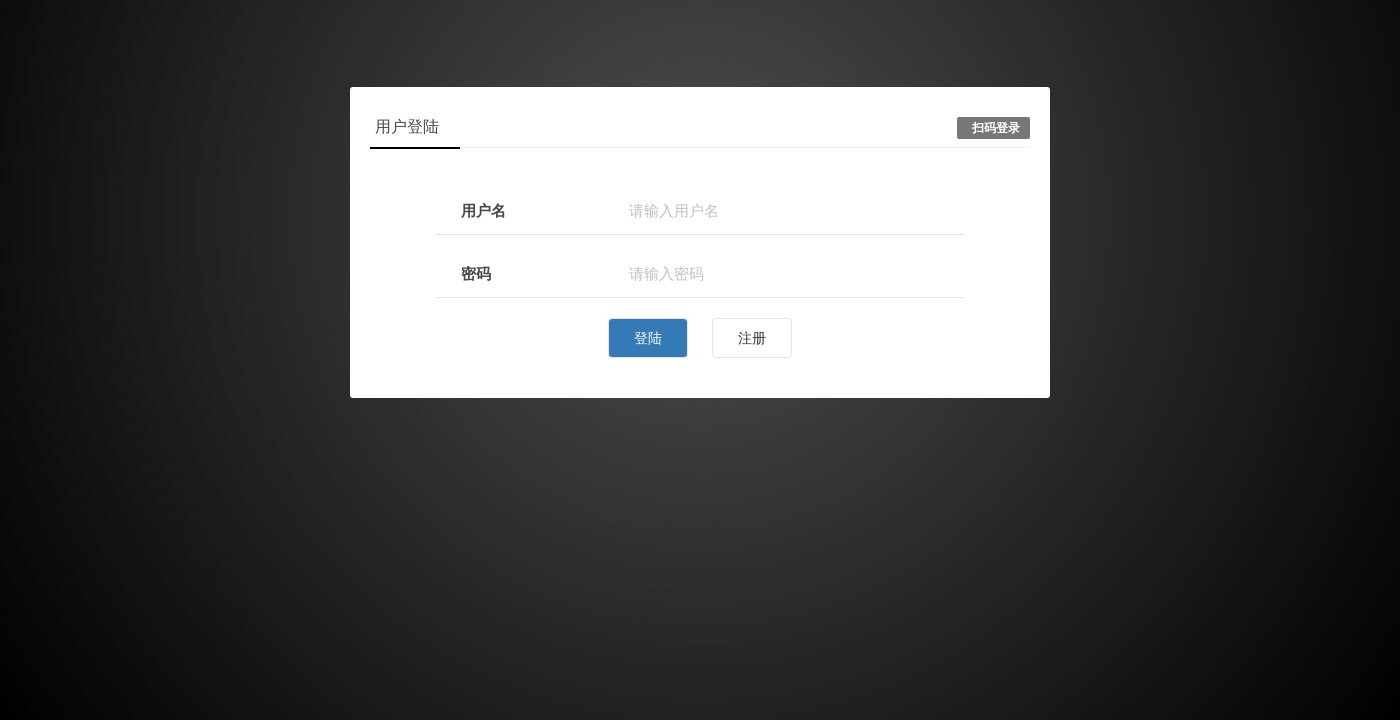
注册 (752, 338)
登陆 (648, 338)
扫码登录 (996, 128)
